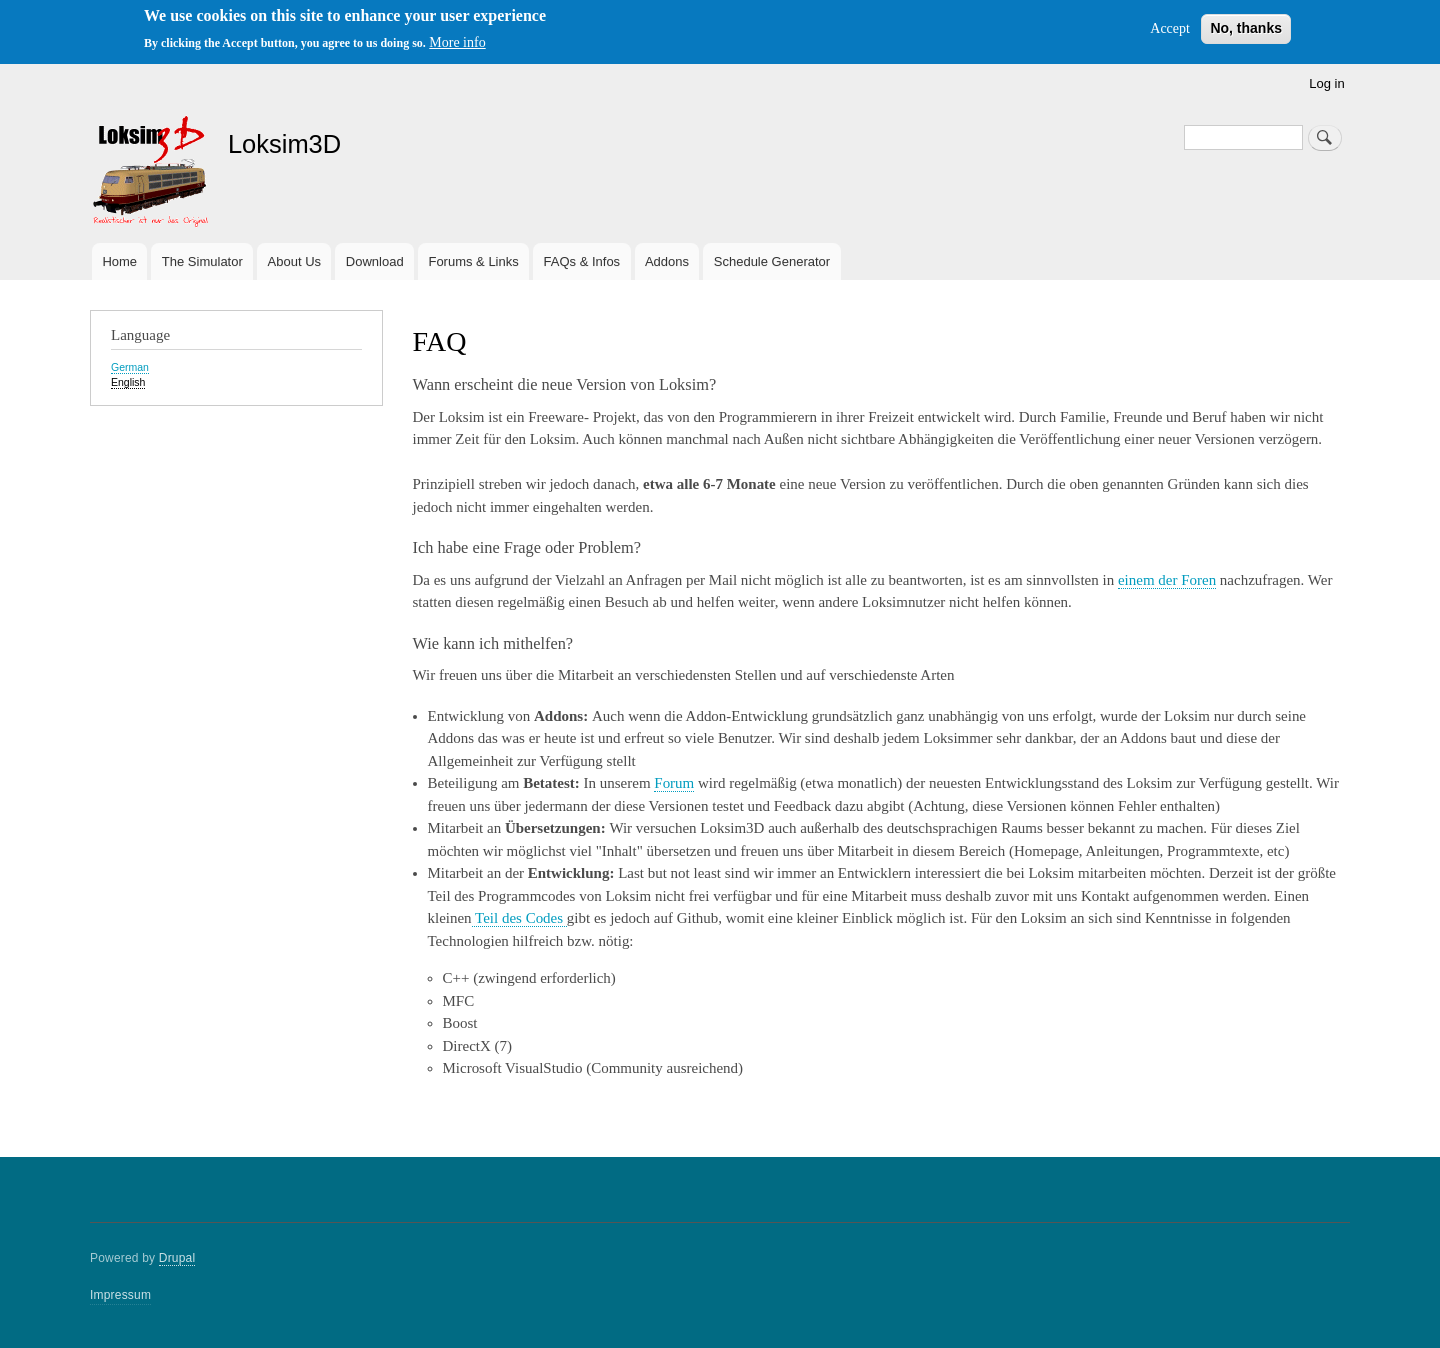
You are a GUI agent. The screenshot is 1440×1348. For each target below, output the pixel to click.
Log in (1326, 83)
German (130, 367)
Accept (1170, 28)
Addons (667, 261)
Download (375, 261)
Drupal (177, 1258)
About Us (294, 261)
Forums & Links (473, 261)
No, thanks (1246, 28)
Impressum (120, 1295)
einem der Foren (1167, 580)
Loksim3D (284, 144)
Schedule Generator (772, 261)
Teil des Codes (519, 918)
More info (457, 42)
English (128, 382)
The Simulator (202, 261)
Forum (674, 783)
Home (119, 261)
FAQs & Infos (582, 261)
